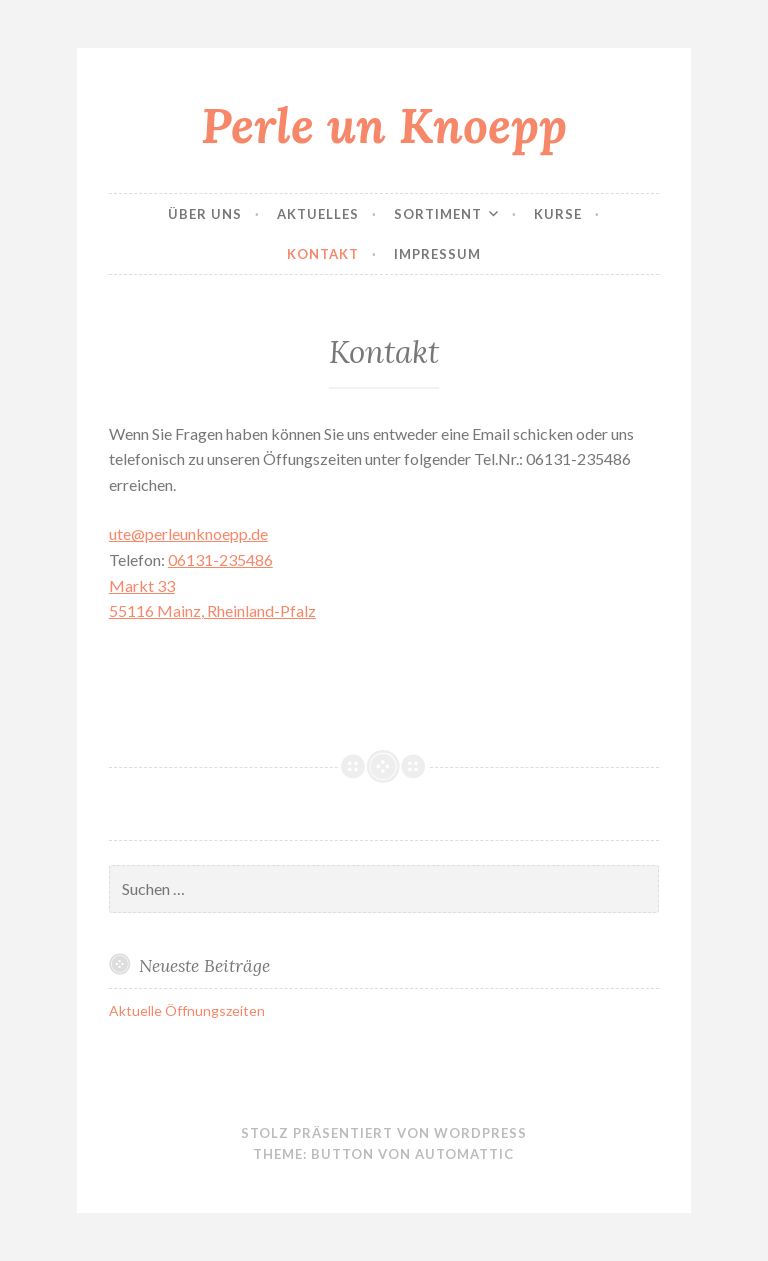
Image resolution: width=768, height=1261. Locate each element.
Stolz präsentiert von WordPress (384, 1133)
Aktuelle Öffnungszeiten (187, 1010)
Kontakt (323, 254)
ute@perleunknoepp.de (188, 533)
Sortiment (438, 214)
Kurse (558, 214)
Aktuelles (318, 214)
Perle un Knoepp (384, 125)
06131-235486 (220, 559)
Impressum (437, 254)
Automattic (464, 1154)
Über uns (205, 214)
